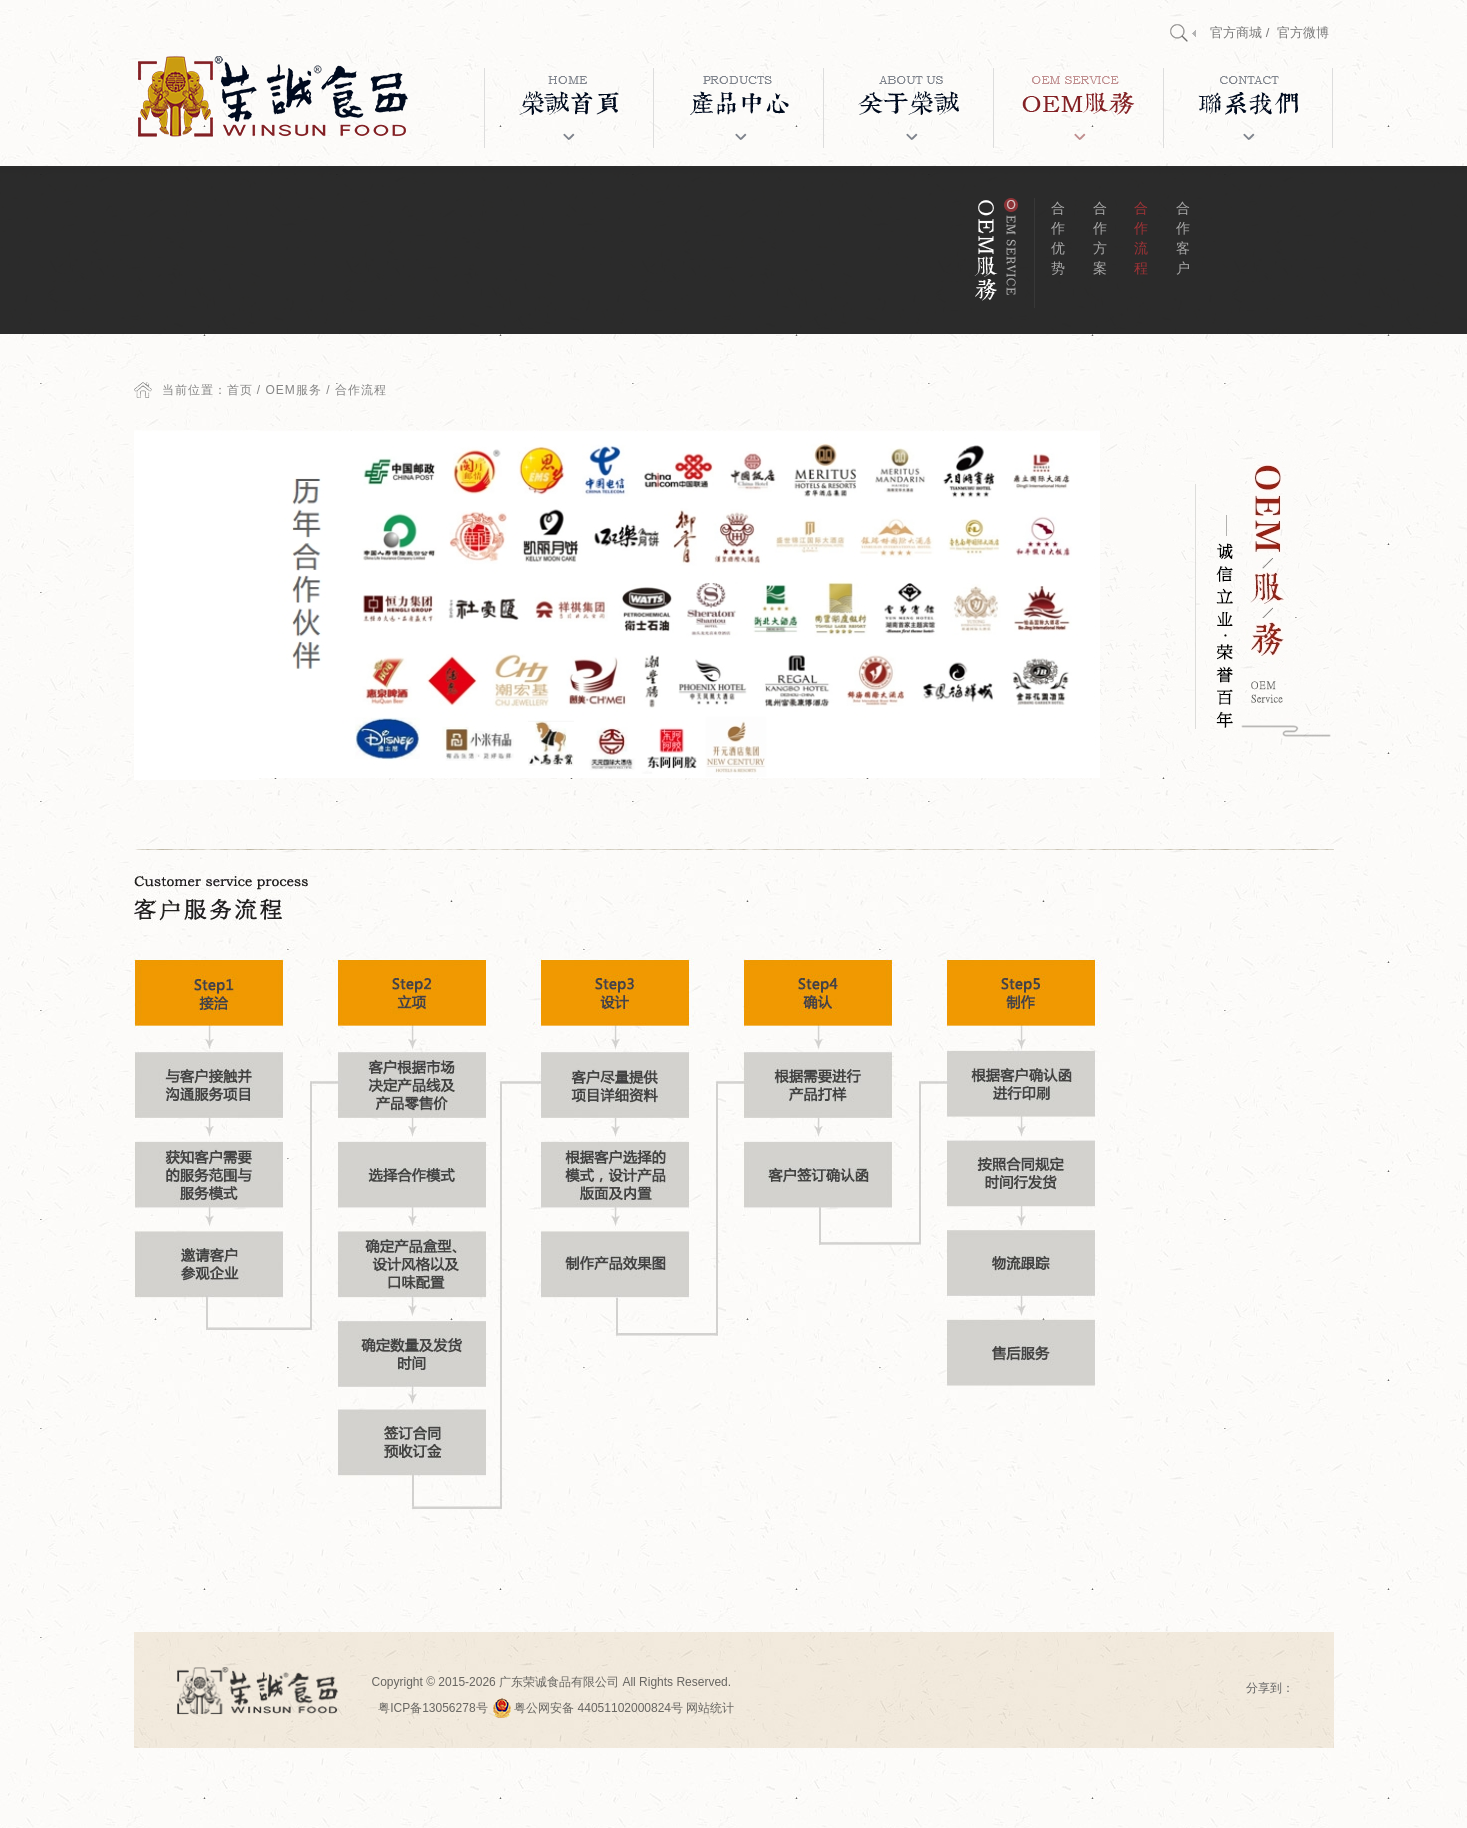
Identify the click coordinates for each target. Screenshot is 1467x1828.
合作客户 (1183, 238)
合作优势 (1058, 238)
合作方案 (1100, 238)
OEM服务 (294, 390)
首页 (240, 390)
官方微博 (1303, 32)
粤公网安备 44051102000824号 (588, 1708)
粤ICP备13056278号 (432, 1708)
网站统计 (710, 1708)
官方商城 (1236, 32)
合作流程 (1141, 238)
